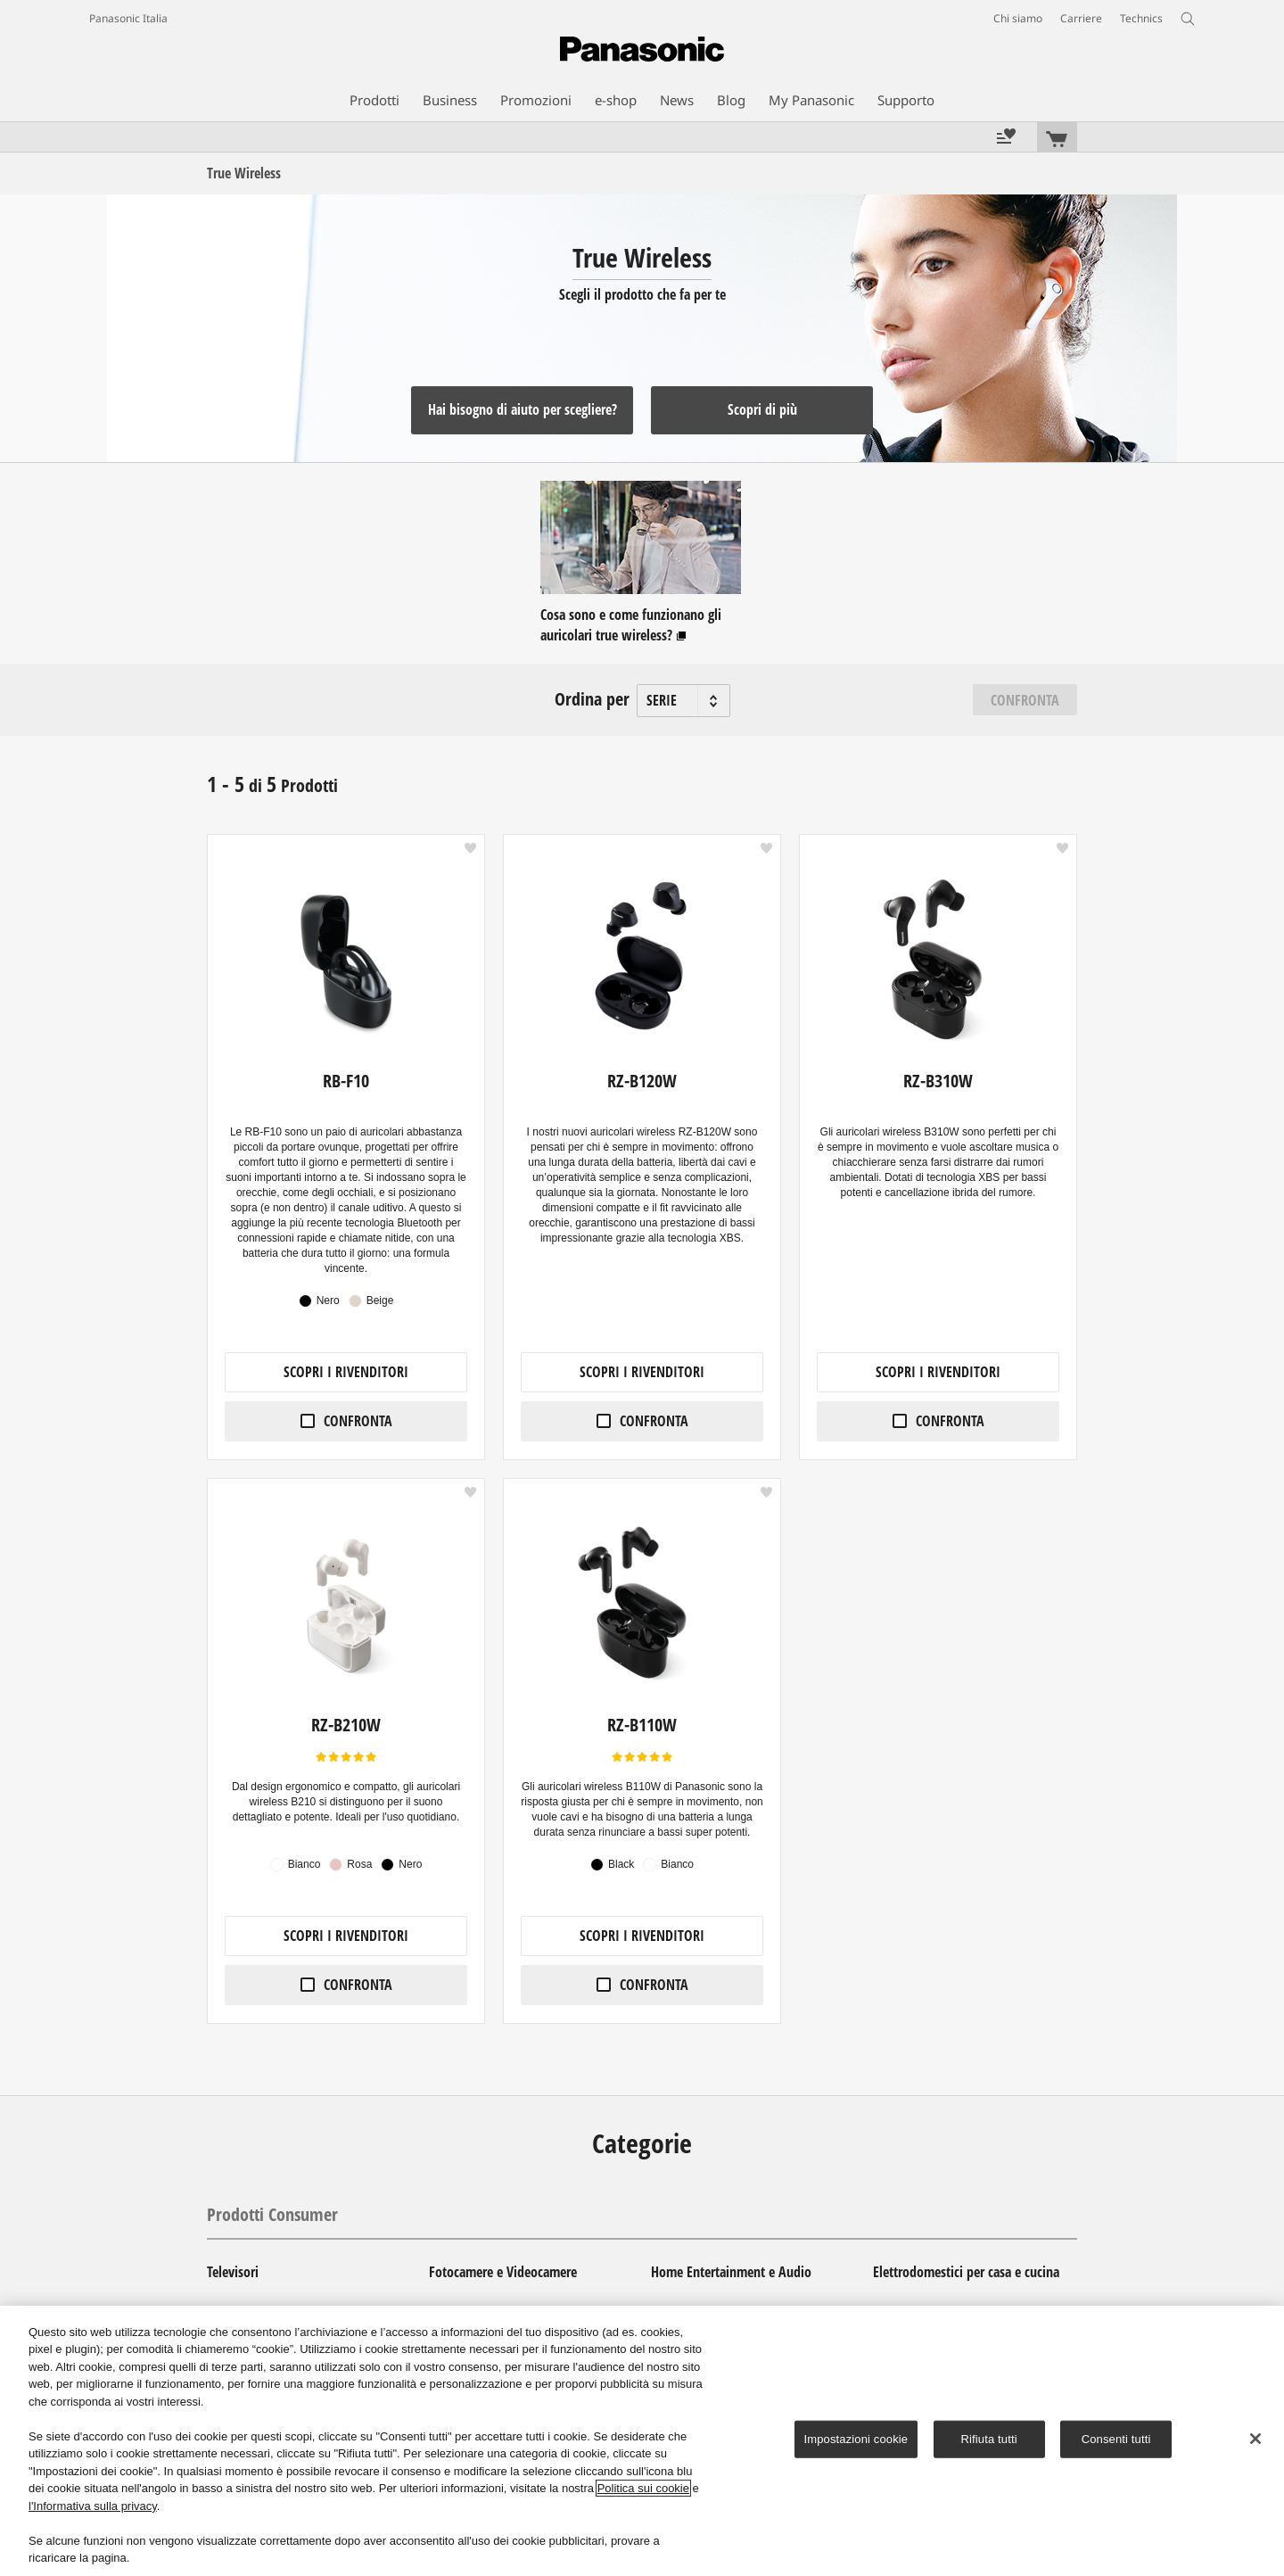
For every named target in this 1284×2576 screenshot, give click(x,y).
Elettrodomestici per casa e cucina (966, 2272)
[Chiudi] (1255, 2438)
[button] (470, 848)
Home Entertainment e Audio (731, 2272)
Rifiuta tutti (989, 2439)
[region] (642, 2441)
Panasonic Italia (128, 18)
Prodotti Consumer (272, 2214)
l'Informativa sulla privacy (93, 2506)
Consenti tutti (1116, 2439)
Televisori (233, 2272)
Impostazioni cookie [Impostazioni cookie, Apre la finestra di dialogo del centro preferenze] (856, 2439)
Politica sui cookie (643, 2488)
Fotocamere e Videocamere (503, 2272)
